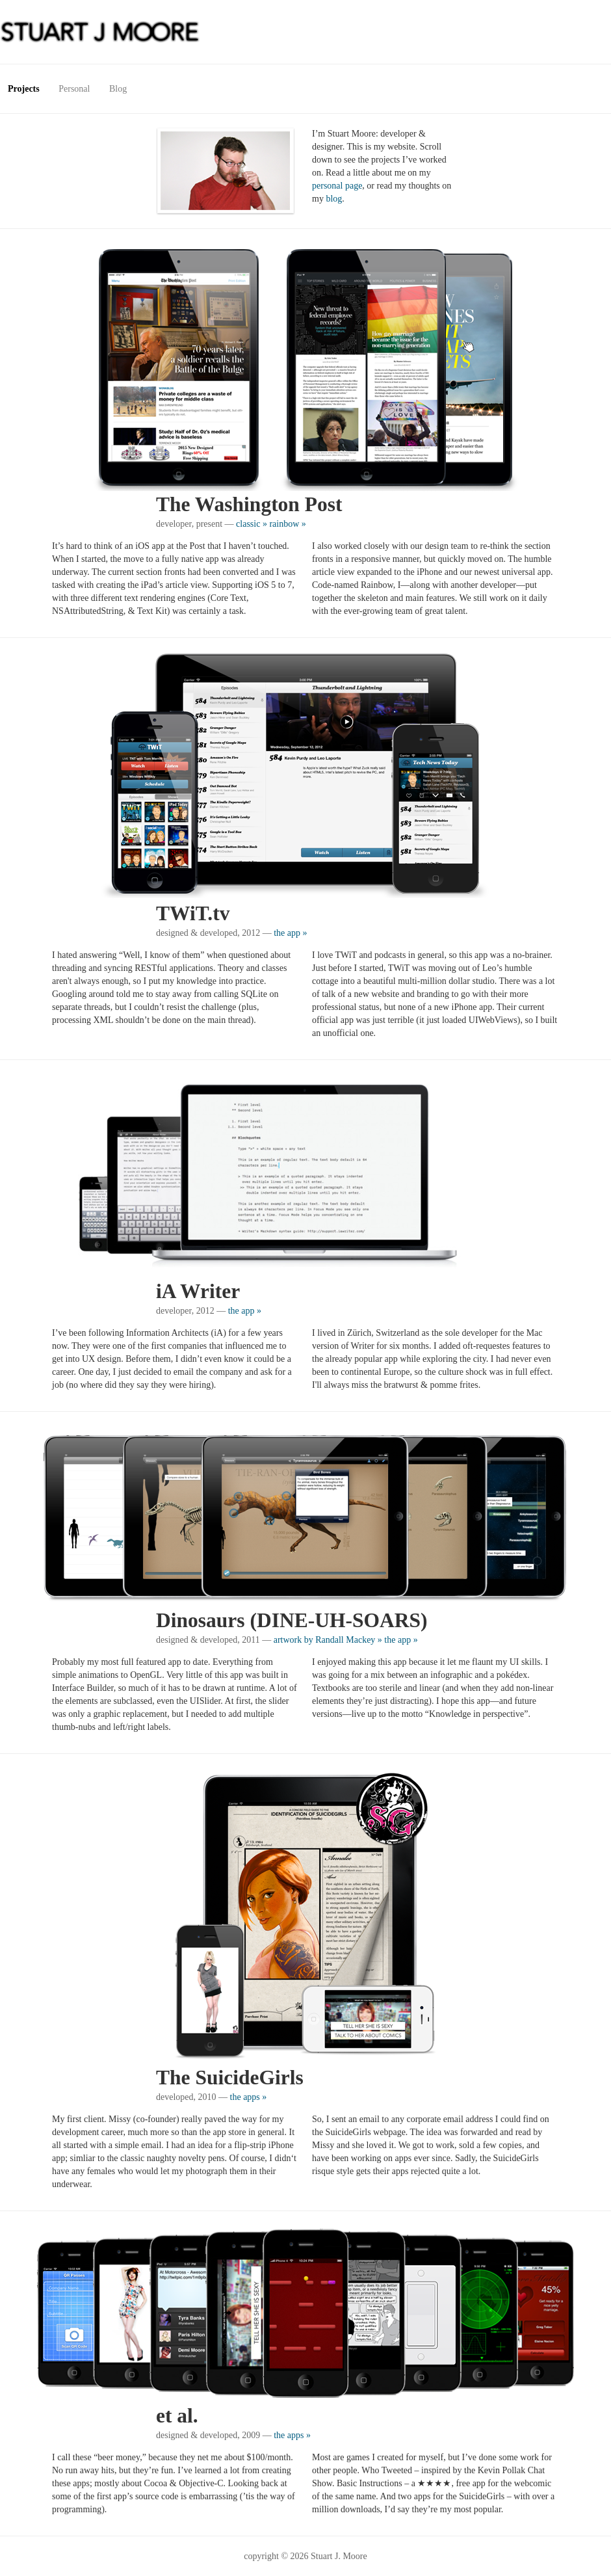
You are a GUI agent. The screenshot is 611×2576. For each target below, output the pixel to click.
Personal (74, 89)
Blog (118, 89)
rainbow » (287, 524)
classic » (251, 524)
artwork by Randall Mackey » (328, 1640)
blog (334, 199)
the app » (290, 933)
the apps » (248, 2097)
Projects (24, 89)
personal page (337, 186)
